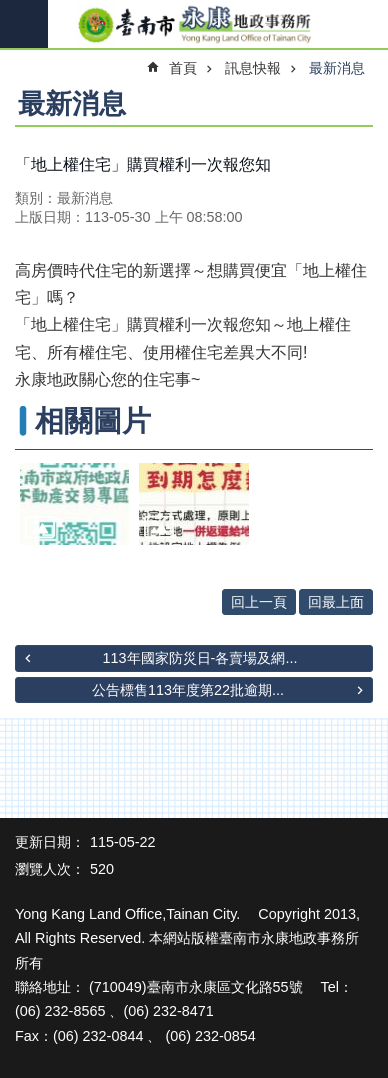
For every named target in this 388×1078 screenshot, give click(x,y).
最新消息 (337, 68)
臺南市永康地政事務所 (194, 25)
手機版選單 (24, 24)
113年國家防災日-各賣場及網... (200, 658)
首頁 (183, 68)
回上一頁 (259, 602)
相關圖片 (93, 421)
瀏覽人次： (50, 869)
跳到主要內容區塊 (10, 10)
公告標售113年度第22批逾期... (188, 690)
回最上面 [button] (336, 602)
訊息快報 (253, 68)
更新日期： (50, 842)
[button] (74, 504)
